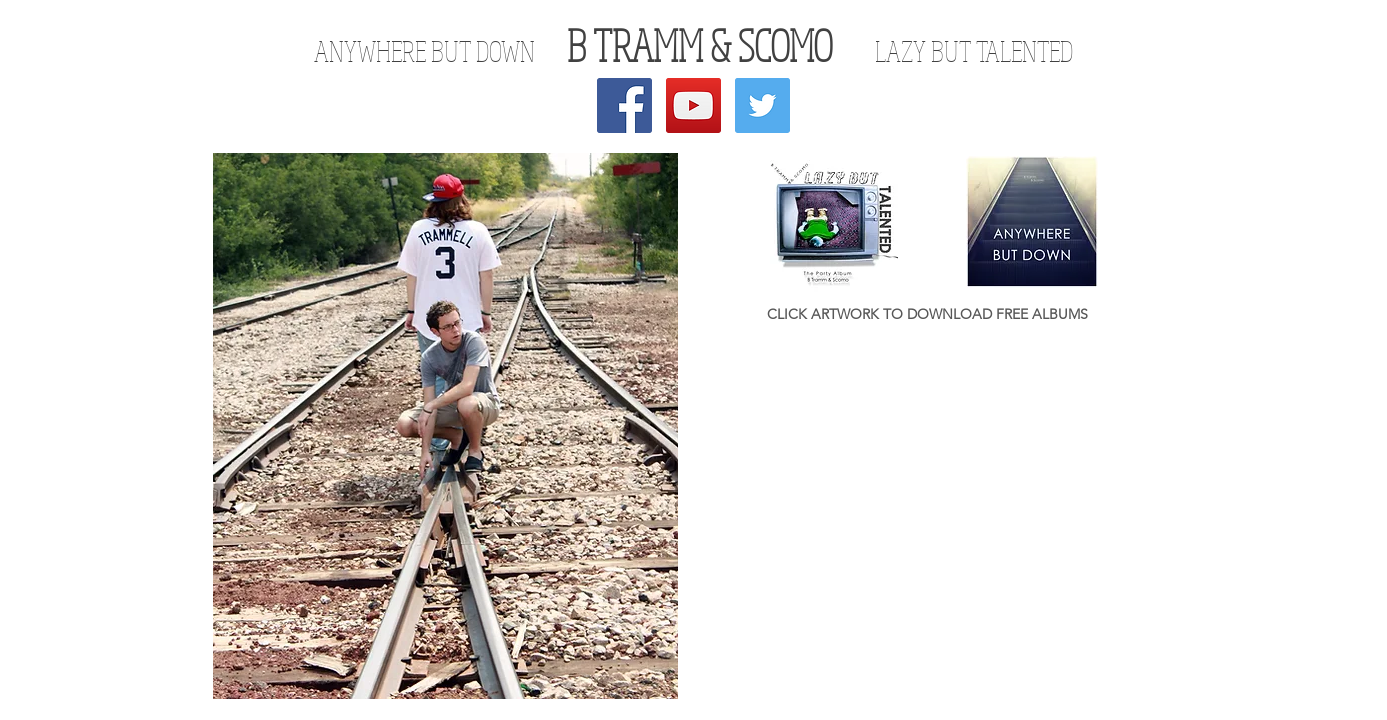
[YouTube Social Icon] (693, 105)
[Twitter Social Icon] (762, 105)
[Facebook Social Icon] (624, 105)
